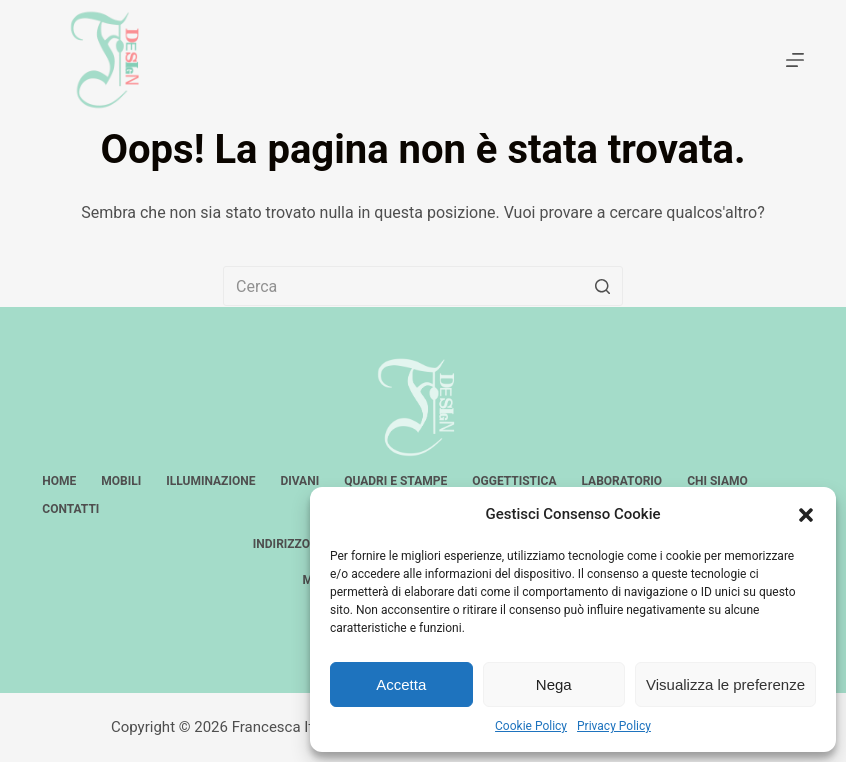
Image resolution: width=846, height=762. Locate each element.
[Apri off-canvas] (795, 60)
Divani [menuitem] (299, 481)
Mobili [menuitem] (121, 481)
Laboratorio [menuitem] (621, 481)
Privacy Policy (614, 726)
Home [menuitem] (59, 481)
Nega (554, 684)
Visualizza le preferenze (725, 684)
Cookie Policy (531, 726)
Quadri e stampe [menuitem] (395, 481)
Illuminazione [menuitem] (210, 481)
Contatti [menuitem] (70, 509)
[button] (806, 515)
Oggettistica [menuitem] (514, 481)
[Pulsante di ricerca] (603, 286)
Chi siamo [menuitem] (717, 481)
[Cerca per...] (423, 286)
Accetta (401, 684)
